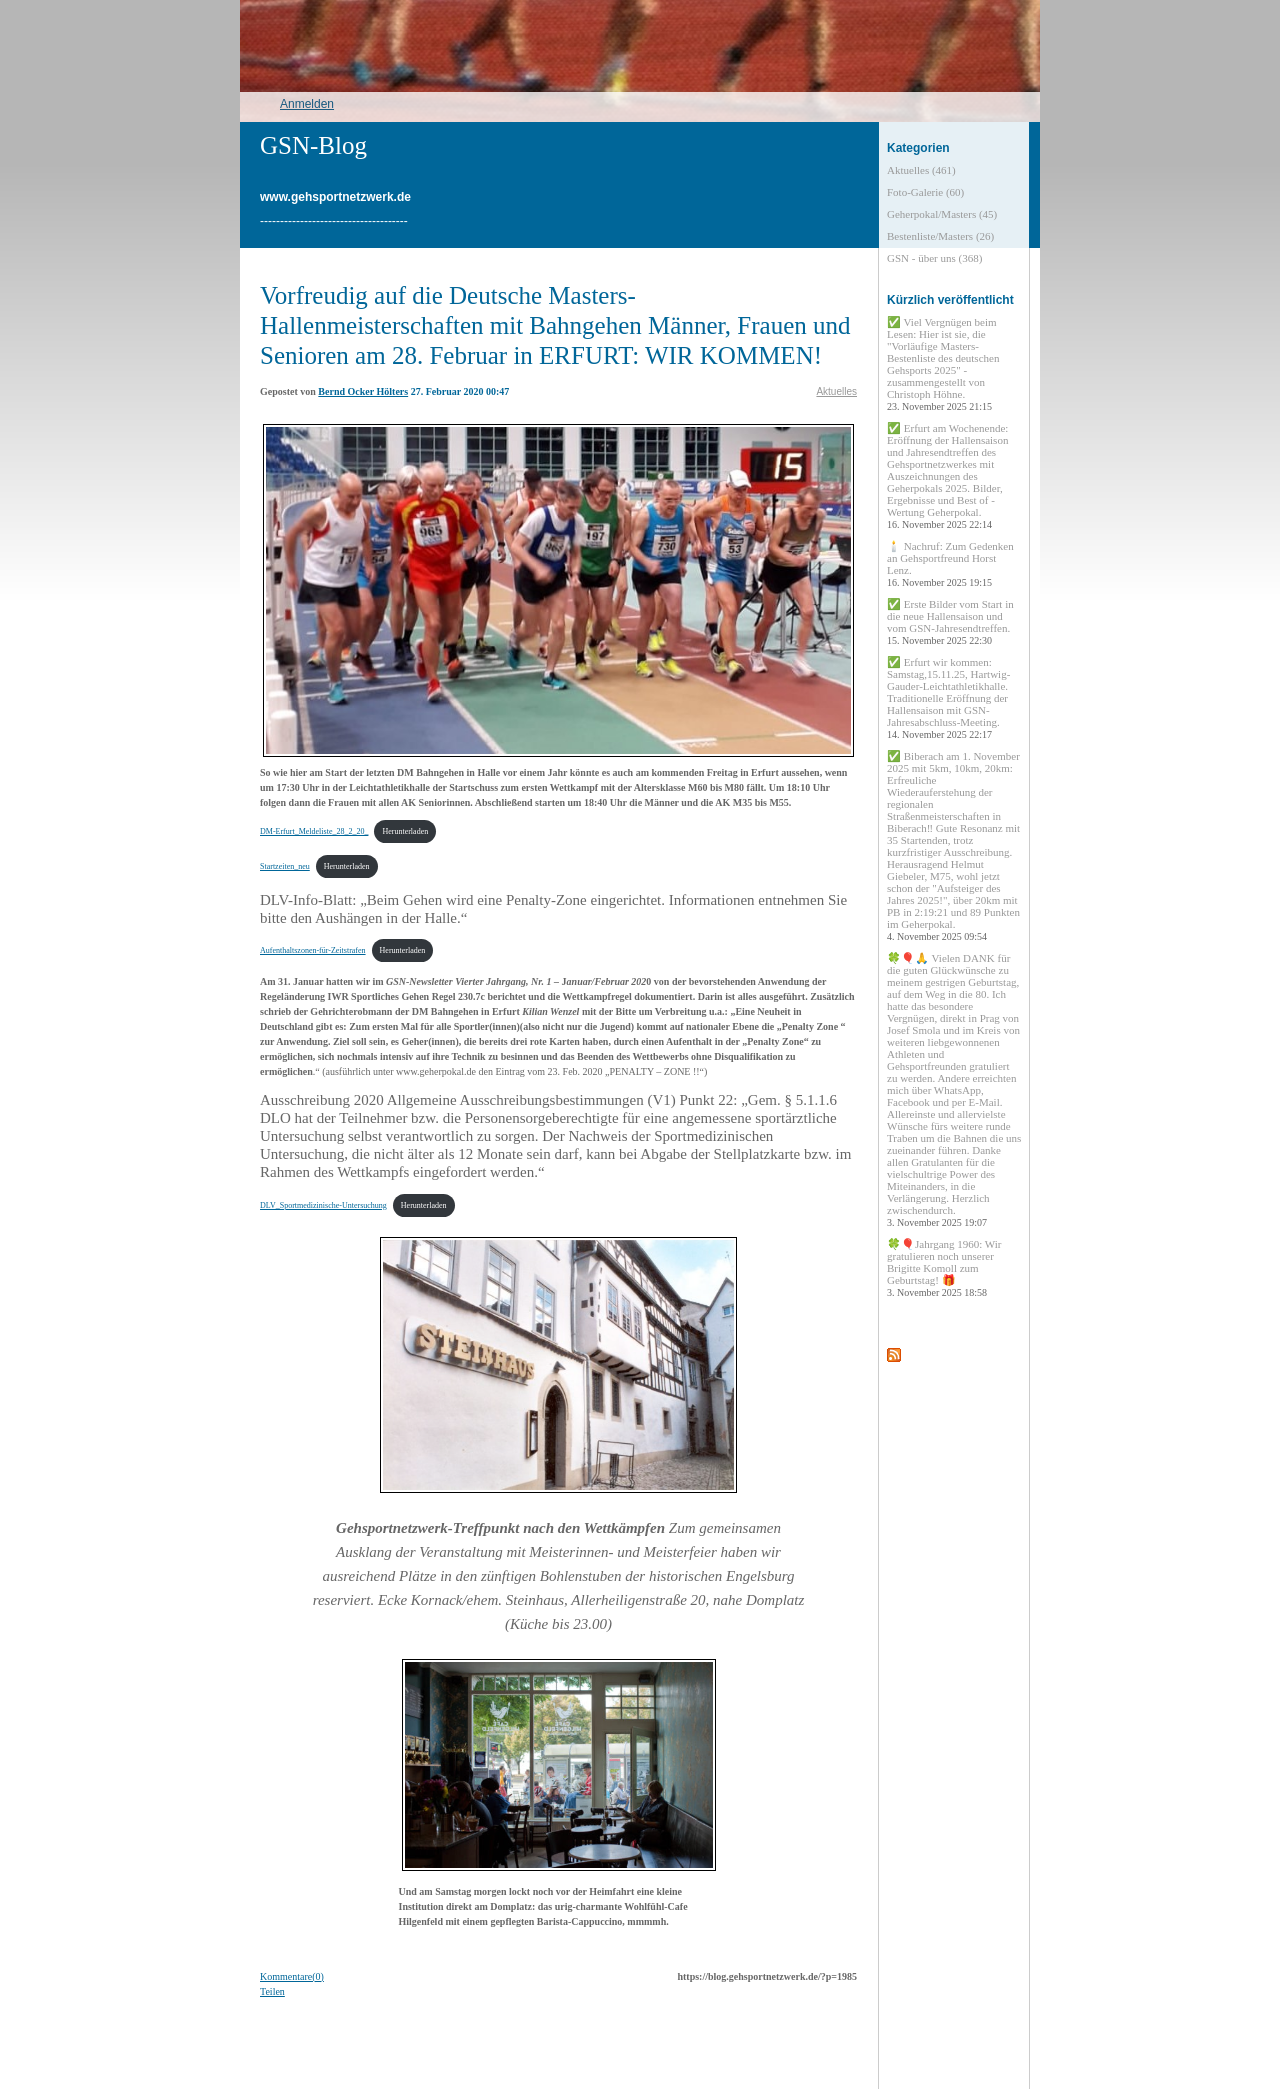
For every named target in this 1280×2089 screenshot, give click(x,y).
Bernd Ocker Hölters (363, 391)
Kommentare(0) (292, 1976)
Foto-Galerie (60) (925, 192)
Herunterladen (405, 831)
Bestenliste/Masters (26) (940, 236)
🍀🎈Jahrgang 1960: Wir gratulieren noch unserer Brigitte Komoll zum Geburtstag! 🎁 (944, 1268)
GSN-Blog (313, 145)
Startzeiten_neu (285, 866)
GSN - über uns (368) (934, 258)
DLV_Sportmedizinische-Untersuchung (323, 1205)
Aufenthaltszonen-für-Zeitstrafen (313, 950)
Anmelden (307, 104)
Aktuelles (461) (921, 170)
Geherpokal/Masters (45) (942, 214)
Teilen (272, 1991)
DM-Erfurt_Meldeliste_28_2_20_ (314, 831)
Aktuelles (836, 391)
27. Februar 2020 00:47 (460, 391)
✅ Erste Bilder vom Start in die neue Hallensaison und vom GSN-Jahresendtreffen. (950, 622)
